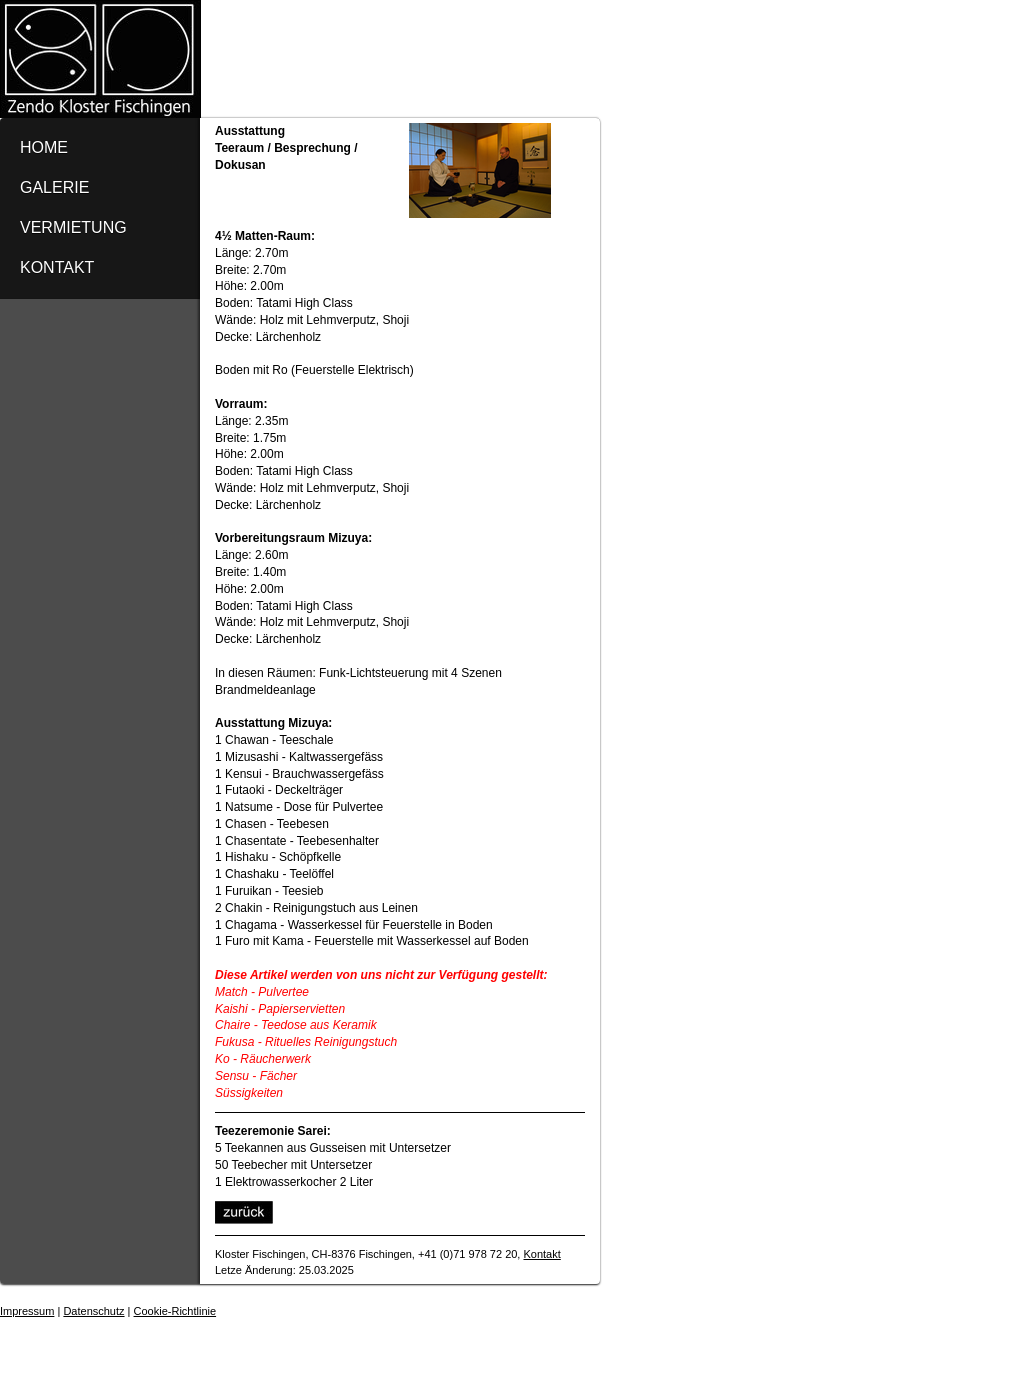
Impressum (27, 1311)
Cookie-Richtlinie (175, 1311)
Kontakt (541, 1254)
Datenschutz (93, 1311)
